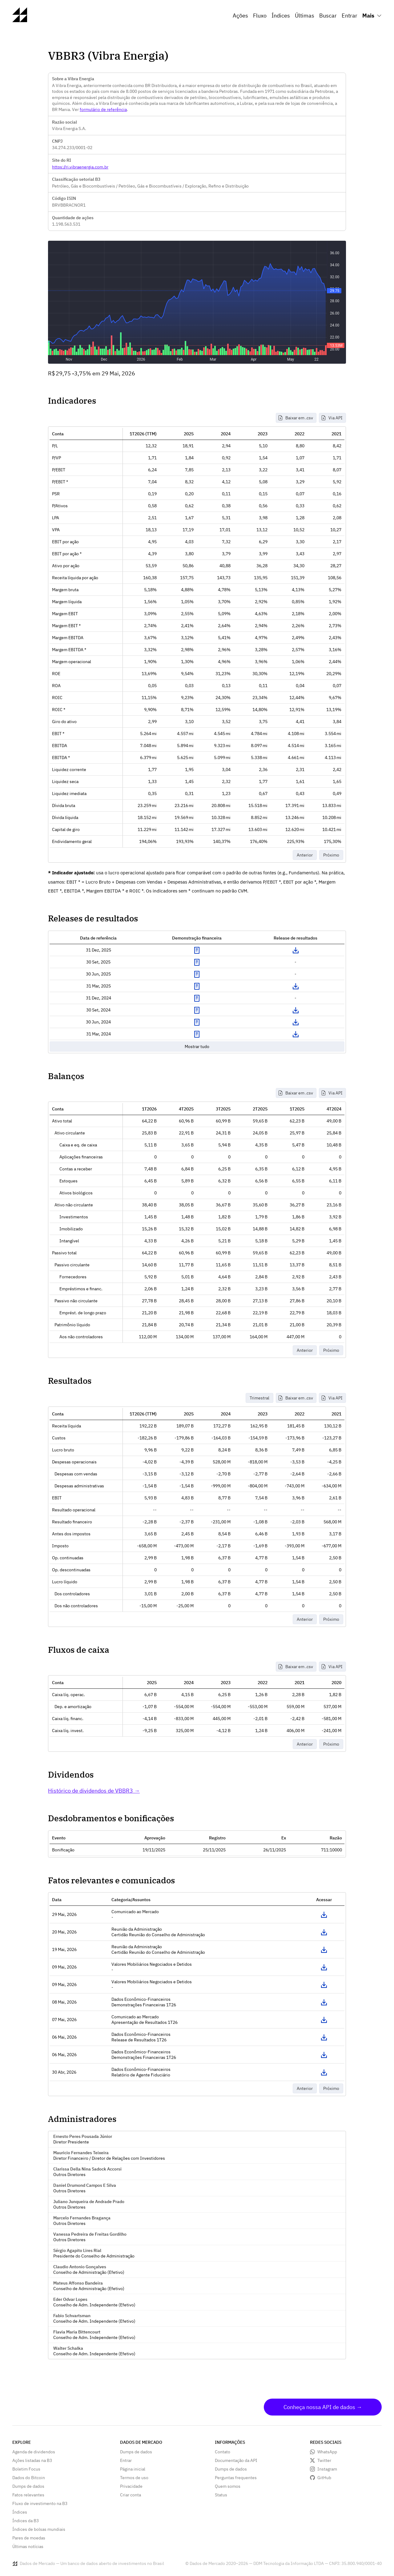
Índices (280, 15)
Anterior (305, 855)
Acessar (324, 1915)
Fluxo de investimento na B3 (39, 2503)
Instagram (327, 2469)
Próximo (331, 855)
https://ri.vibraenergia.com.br (80, 167)
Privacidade (131, 2486)
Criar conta (130, 2495)
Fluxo (260, 15)
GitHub (324, 2477)
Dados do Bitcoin (28, 2477)
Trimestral (259, 1398)
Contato (222, 2452)
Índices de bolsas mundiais (38, 2529)
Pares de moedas (28, 2538)
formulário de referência (103, 109)
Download (295, 950)
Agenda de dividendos (33, 2452)
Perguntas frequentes (236, 2477)
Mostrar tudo (197, 1046)
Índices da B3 (25, 2520)
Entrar (349, 15)
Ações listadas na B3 (32, 2460)
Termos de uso (134, 2477)
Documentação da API (236, 2460)
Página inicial (132, 2469)
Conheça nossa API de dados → (322, 2407)
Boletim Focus (26, 2469)
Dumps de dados (28, 2486)
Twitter (324, 2460)
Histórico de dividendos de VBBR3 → (94, 1790)
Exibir (197, 950)
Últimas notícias (27, 2546)
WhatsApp (327, 2452)
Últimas (304, 15)
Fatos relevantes (28, 2495)
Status (221, 2495)
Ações (240, 15)
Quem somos (227, 2486)
